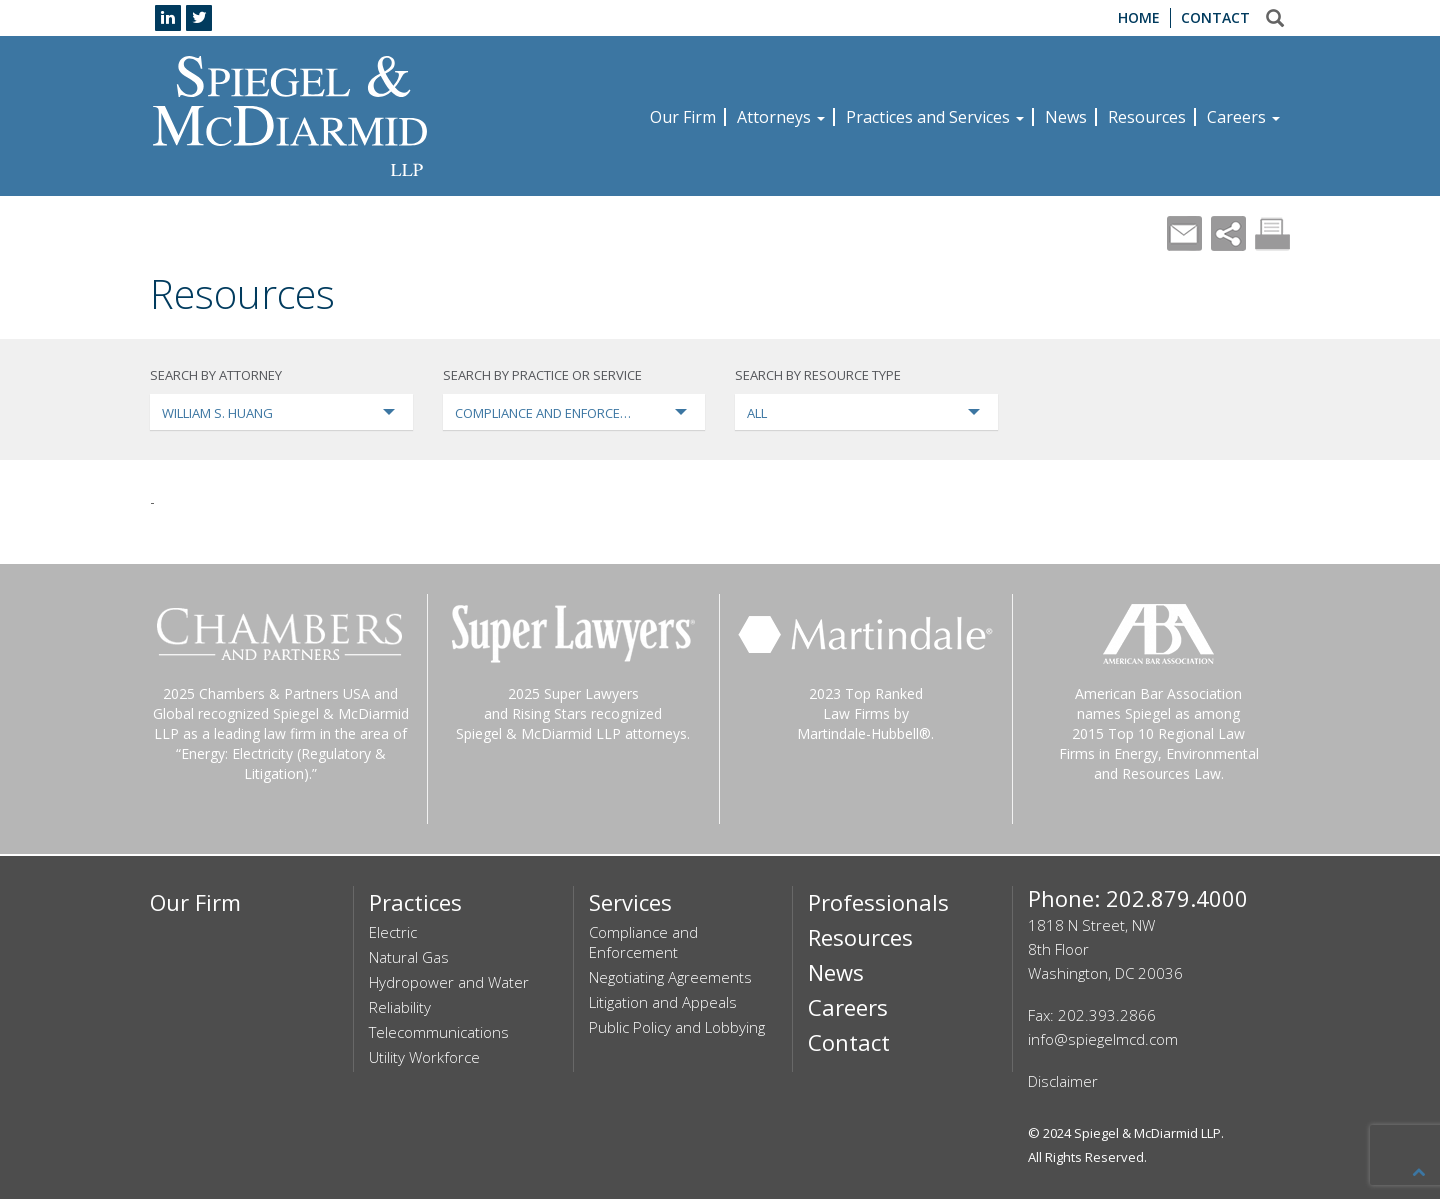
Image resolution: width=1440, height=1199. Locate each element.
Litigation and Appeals (663, 1002)
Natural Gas (409, 957)
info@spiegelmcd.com (1103, 1039)
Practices (415, 902)
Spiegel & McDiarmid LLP (1147, 1133)
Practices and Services (935, 117)
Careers (1243, 117)
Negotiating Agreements (670, 977)
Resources (1147, 117)
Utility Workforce (424, 1057)
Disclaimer (1063, 1081)
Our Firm (683, 117)
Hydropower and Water (449, 982)
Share (1228, 233)
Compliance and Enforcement (643, 942)
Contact (1215, 17)
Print (1272, 233)
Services (630, 902)
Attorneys (781, 117)
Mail (1184, 233)
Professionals (878, 902)
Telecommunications (439, 1032)
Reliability (400, 1007)
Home (1139, 17)
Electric (393, 932)
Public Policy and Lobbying (677, 1027)
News (1066, 117)
